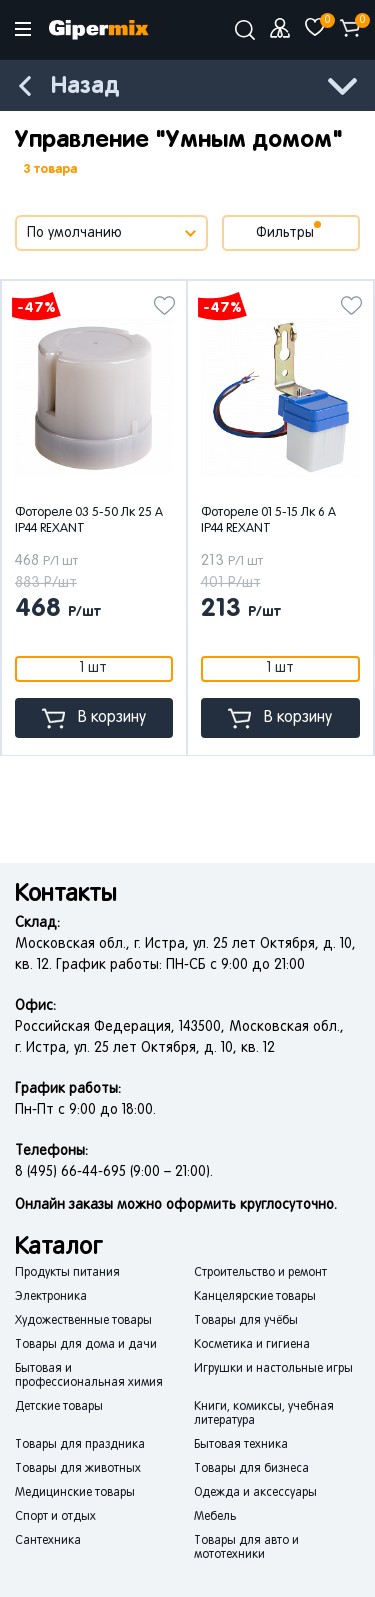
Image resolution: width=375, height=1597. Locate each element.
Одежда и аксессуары (255, 1493)
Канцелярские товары (255, 1297)
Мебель (215, 1517)
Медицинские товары (75, 1493)
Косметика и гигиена (252, 1345)
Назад (85, 86)
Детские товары (59, 1407)
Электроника (51, 1297)
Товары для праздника (80, 1445)
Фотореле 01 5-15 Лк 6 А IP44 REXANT (268, 521)
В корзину (94, 718)
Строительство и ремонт (260, 1273)
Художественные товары (83, 1321)
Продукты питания (67, 1273)
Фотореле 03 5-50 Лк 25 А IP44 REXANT (89, 521)
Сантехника (48, 1541)
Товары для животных (78, 1469)
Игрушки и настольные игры (273, 1369)
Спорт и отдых (55, 1517)
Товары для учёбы (246, 1321)
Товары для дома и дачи (86, 1345)
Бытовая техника (241, 1445)
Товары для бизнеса (251, 1469)
